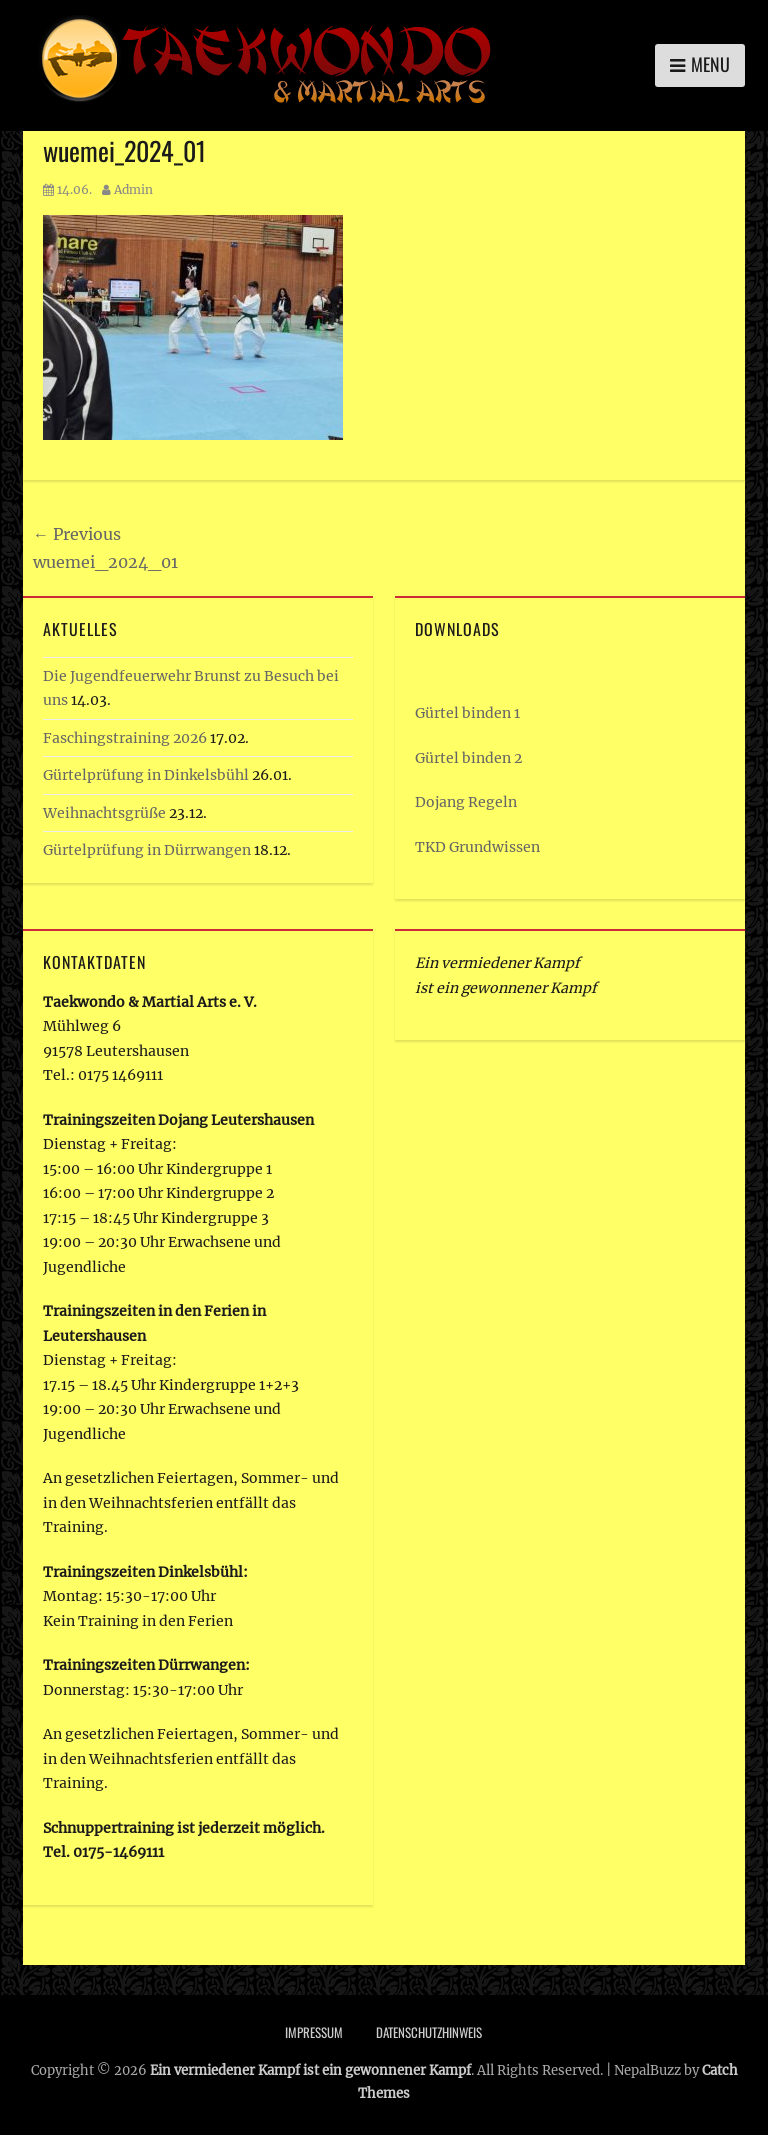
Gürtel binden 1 (467, 713)
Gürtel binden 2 (468, 758)
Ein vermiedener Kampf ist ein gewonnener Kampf (310, 2070)
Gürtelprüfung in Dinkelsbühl (146, 775)
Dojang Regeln (466, 802)
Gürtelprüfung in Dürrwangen (147, 850)
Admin (133, 189)
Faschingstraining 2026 (125, 738)
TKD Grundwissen (477, 847)
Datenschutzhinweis (429, 2032)
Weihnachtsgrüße (104, 813)
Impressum (314, 2032)
